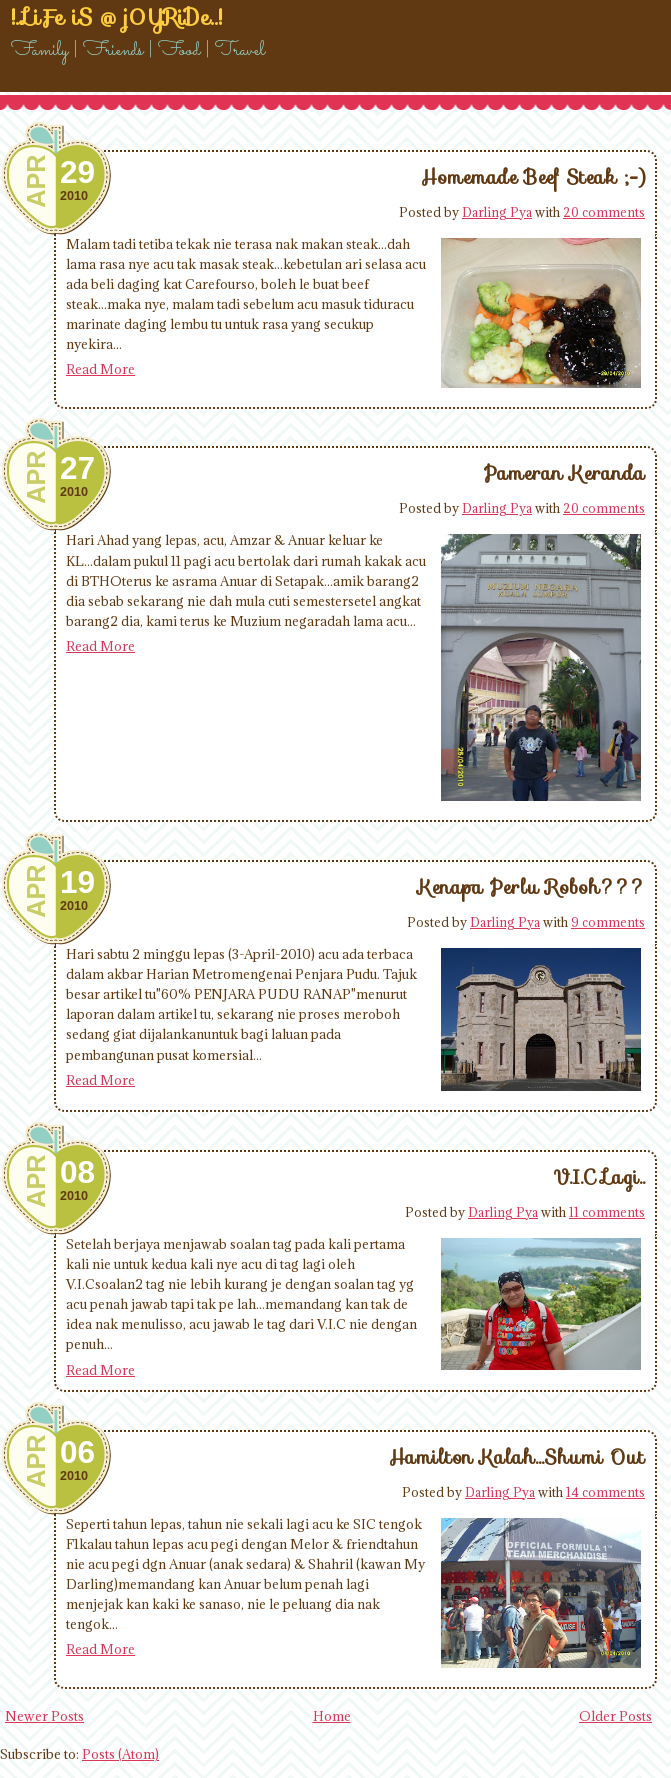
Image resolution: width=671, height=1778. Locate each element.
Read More (100, 369)
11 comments (607, 1212)
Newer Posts (44, 1716)
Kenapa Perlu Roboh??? (531, 887)
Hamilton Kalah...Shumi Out (517, 1457)
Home (332, 1716)
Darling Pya (497, 212)
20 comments (604, 212)
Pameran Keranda (564, 473)
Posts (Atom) (120, 1754)
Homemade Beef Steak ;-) (533, 177)
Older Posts (615, 1716)
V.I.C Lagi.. (599, 1177)
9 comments (608, 922)
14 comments (605, 1492)
